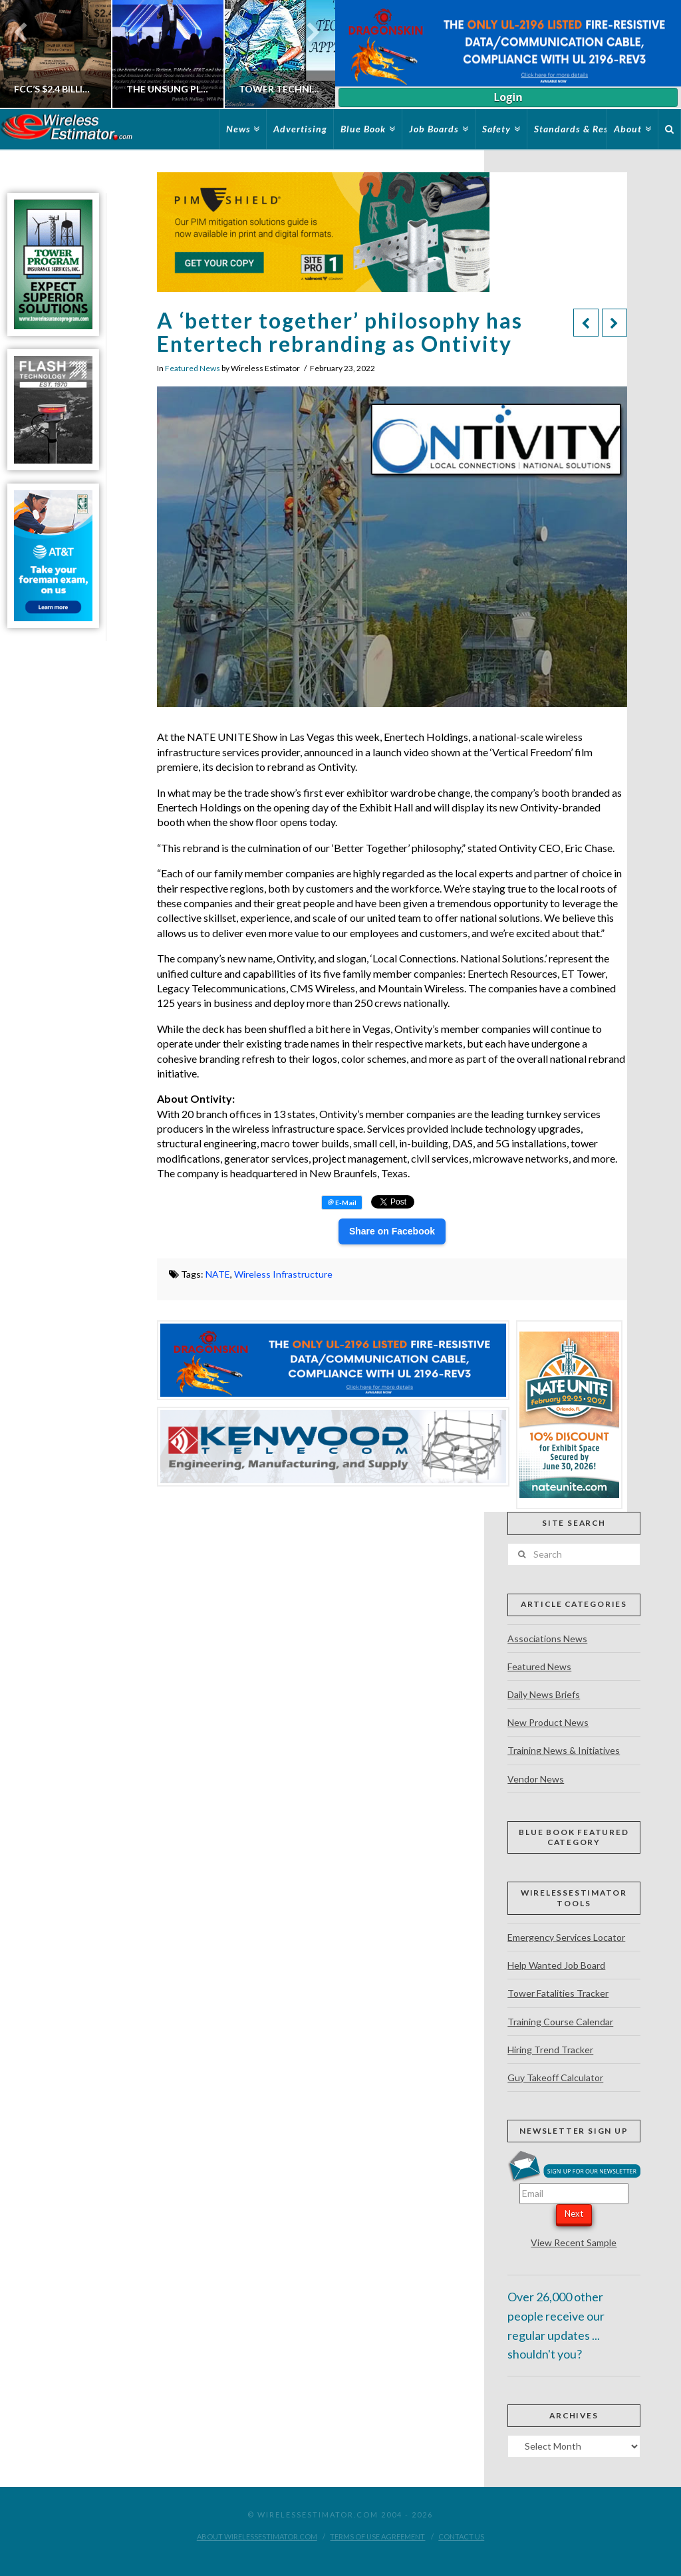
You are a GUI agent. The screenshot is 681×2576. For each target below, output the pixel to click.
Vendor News (535, 1779)
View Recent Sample (573, 2242)
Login (507, 97)
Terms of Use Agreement (377, 2536)
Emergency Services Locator (566, 1937)
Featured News (192, 368)
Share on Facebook (392, 1231)
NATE (217, 1274)
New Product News (548, 1722)
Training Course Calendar (560, 2021)
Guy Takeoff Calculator (555, 2077)
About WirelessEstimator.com (257, 2536)
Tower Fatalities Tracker (558, 1993)
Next (574, 2213)
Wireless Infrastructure (283, 1274)
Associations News (547, 1638)
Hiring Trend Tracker (550, 2049)
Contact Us (461, 2536)
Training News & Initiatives (563, 1750)
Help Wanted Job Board (556, 1965)
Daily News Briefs (543, 1694)
